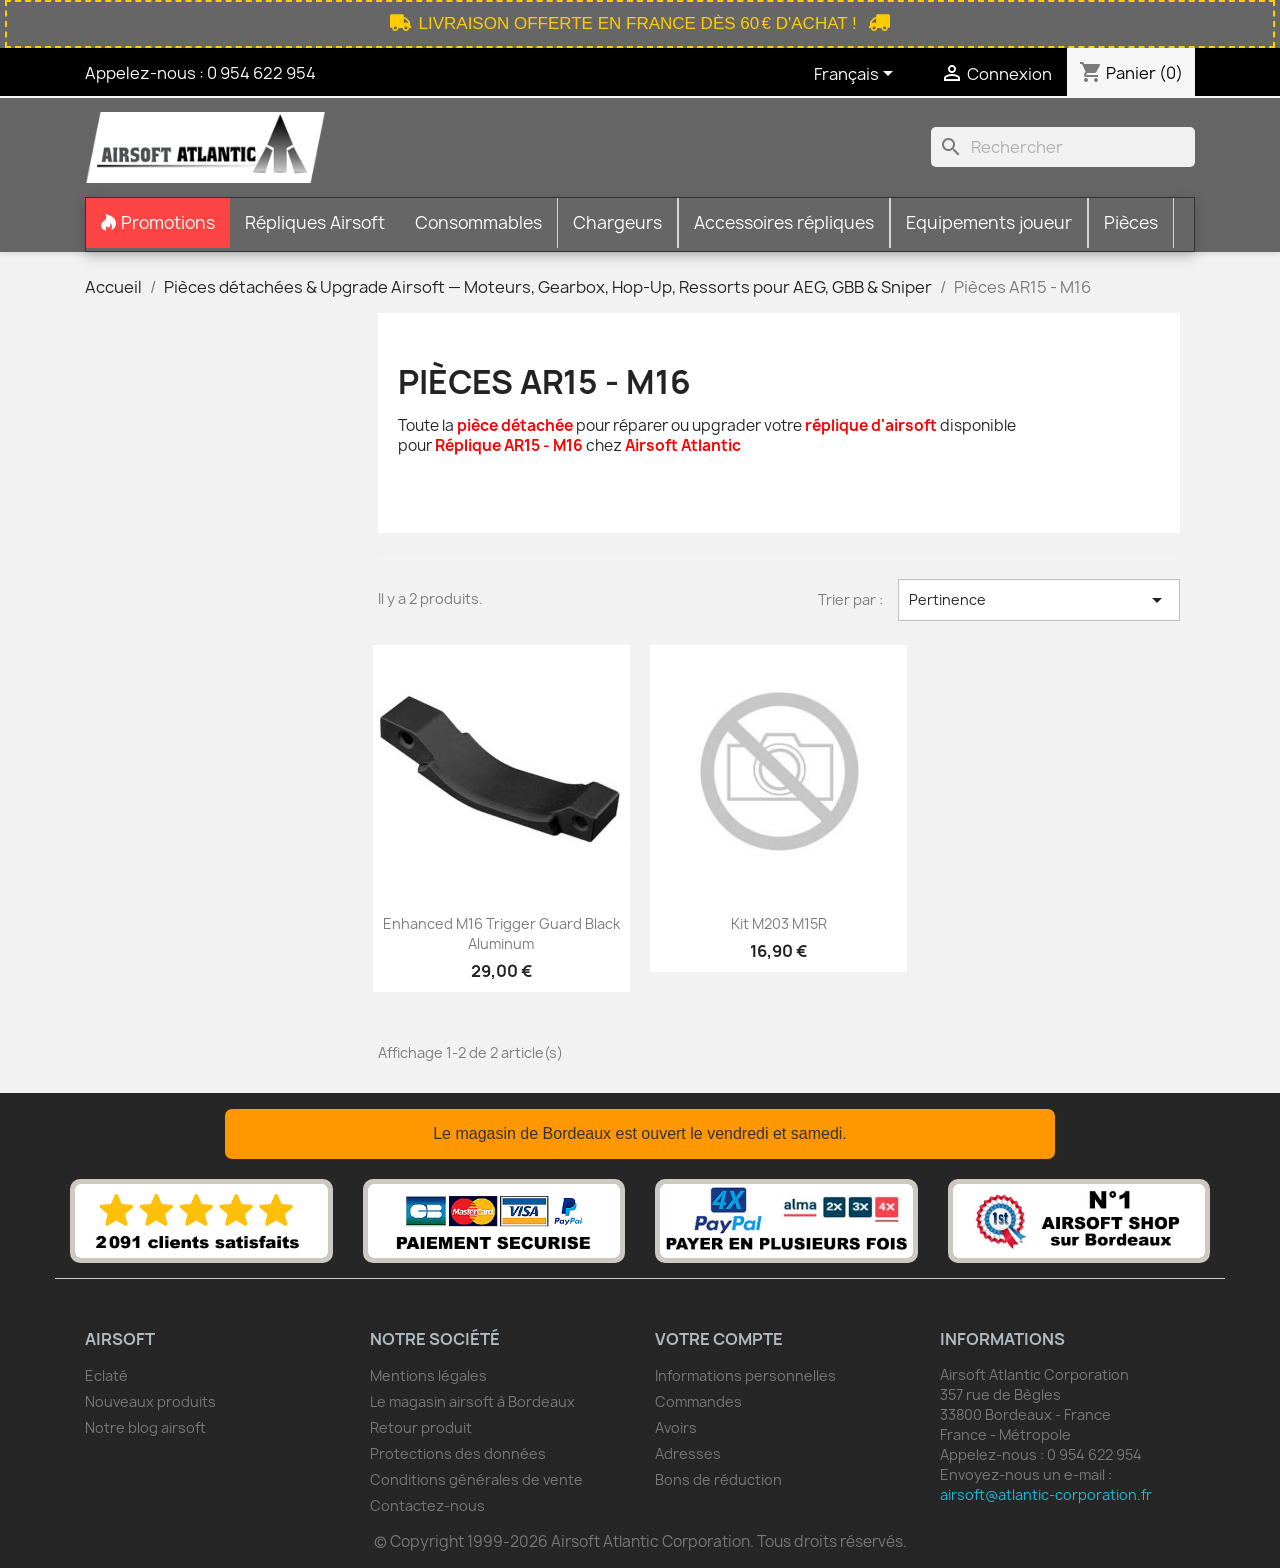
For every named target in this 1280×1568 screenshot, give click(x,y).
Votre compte (719, 1339)
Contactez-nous (427, 1505)
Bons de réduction (718, 1479)
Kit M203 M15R (779, 923)
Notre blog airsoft (145, 1427)
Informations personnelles (745, 1375)
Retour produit (421, 1427)
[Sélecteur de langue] (857, 75)
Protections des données (458, 1453)
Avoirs (676, 1427)
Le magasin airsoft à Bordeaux (472, 1401)
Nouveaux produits (150, 1401)
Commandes (698, 1401)
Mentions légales (428, 1375)
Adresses (688, 1453)
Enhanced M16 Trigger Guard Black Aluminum (501, 933)
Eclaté (106, 1375)
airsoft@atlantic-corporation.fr (1046, 1494)
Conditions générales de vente (476, 1479)
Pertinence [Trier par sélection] (1039, 600)
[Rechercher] (1063, 147)
